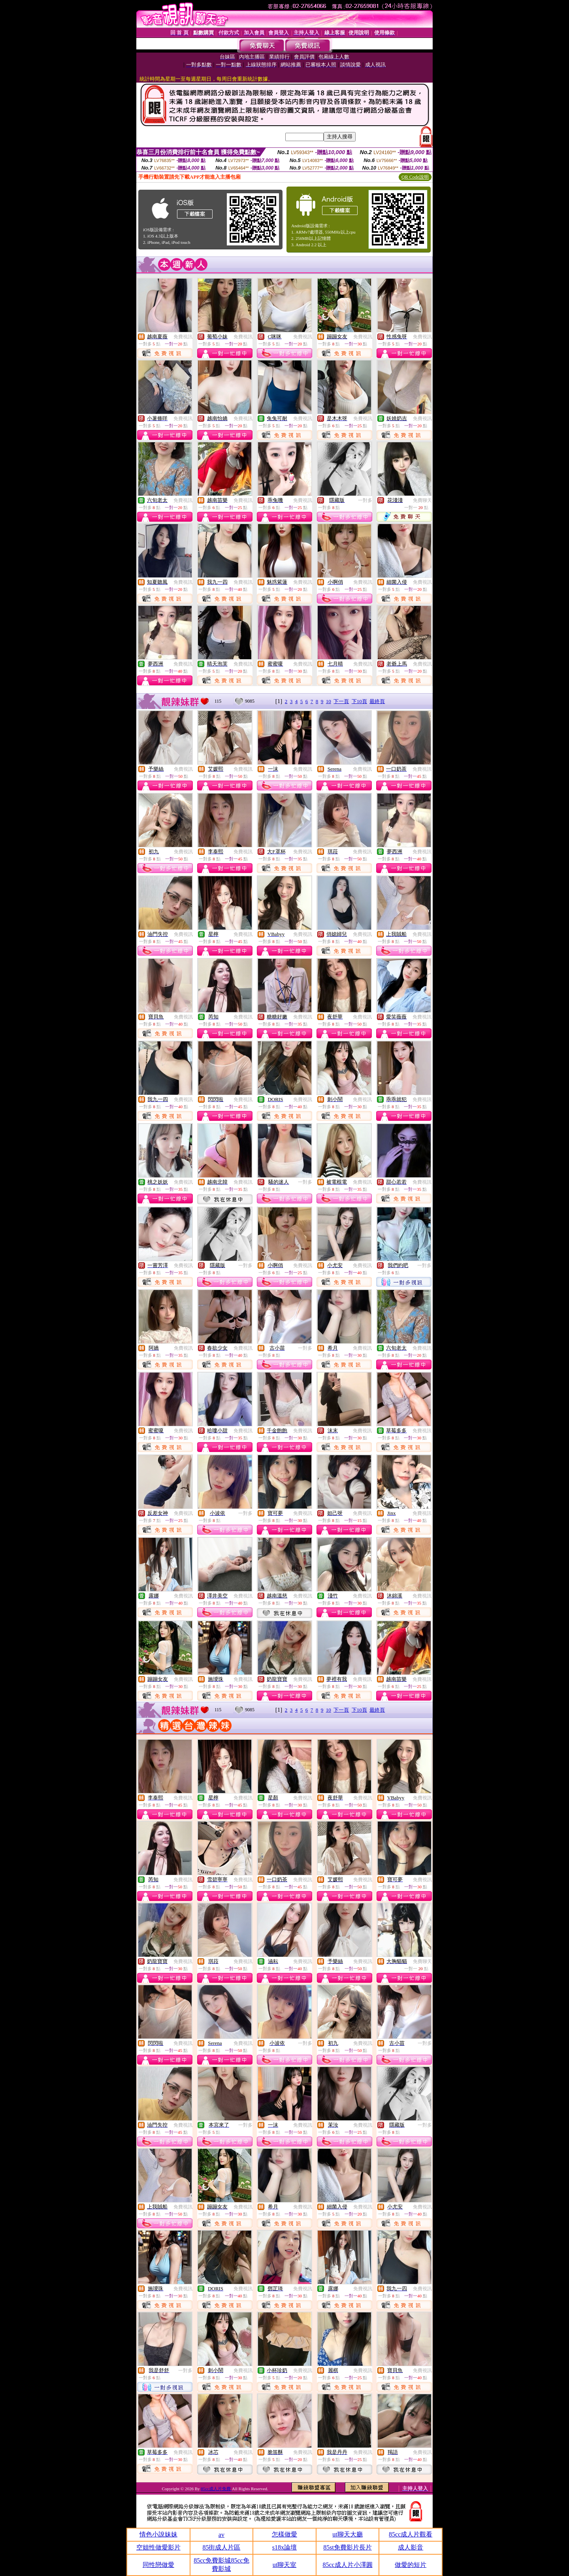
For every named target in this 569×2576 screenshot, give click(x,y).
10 (328, 701)
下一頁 (341, 701)
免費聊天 (422, 500)
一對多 (365, 500)
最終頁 (377, 701)
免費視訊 (182, 336)
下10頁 (359, 701)
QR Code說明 (415, 177)
